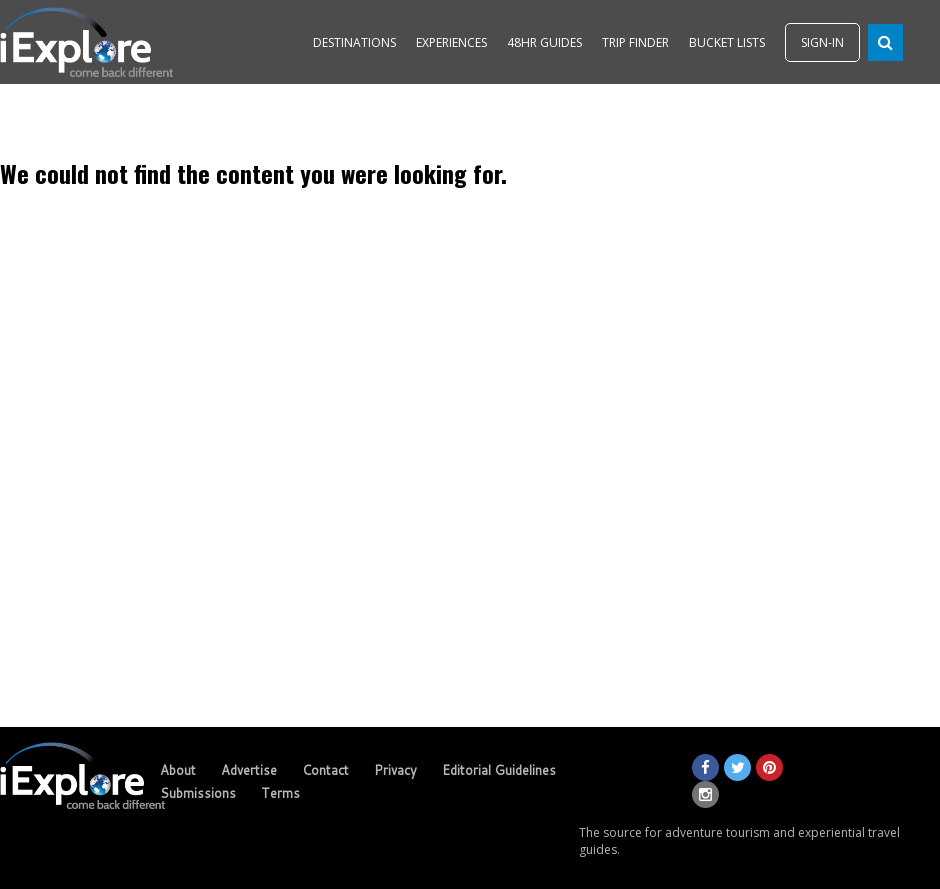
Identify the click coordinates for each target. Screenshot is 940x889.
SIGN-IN (822, 42)
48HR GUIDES (544, 42)
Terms (280, 793)
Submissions (198, 793)
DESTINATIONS (354, 42)
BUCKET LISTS (727, 42)
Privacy (395, 770)
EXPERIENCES (451, 42)
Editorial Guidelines (499, 770)
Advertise (249, 770)
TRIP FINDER (635, 42)
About (178, 770)
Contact (325, 770)
